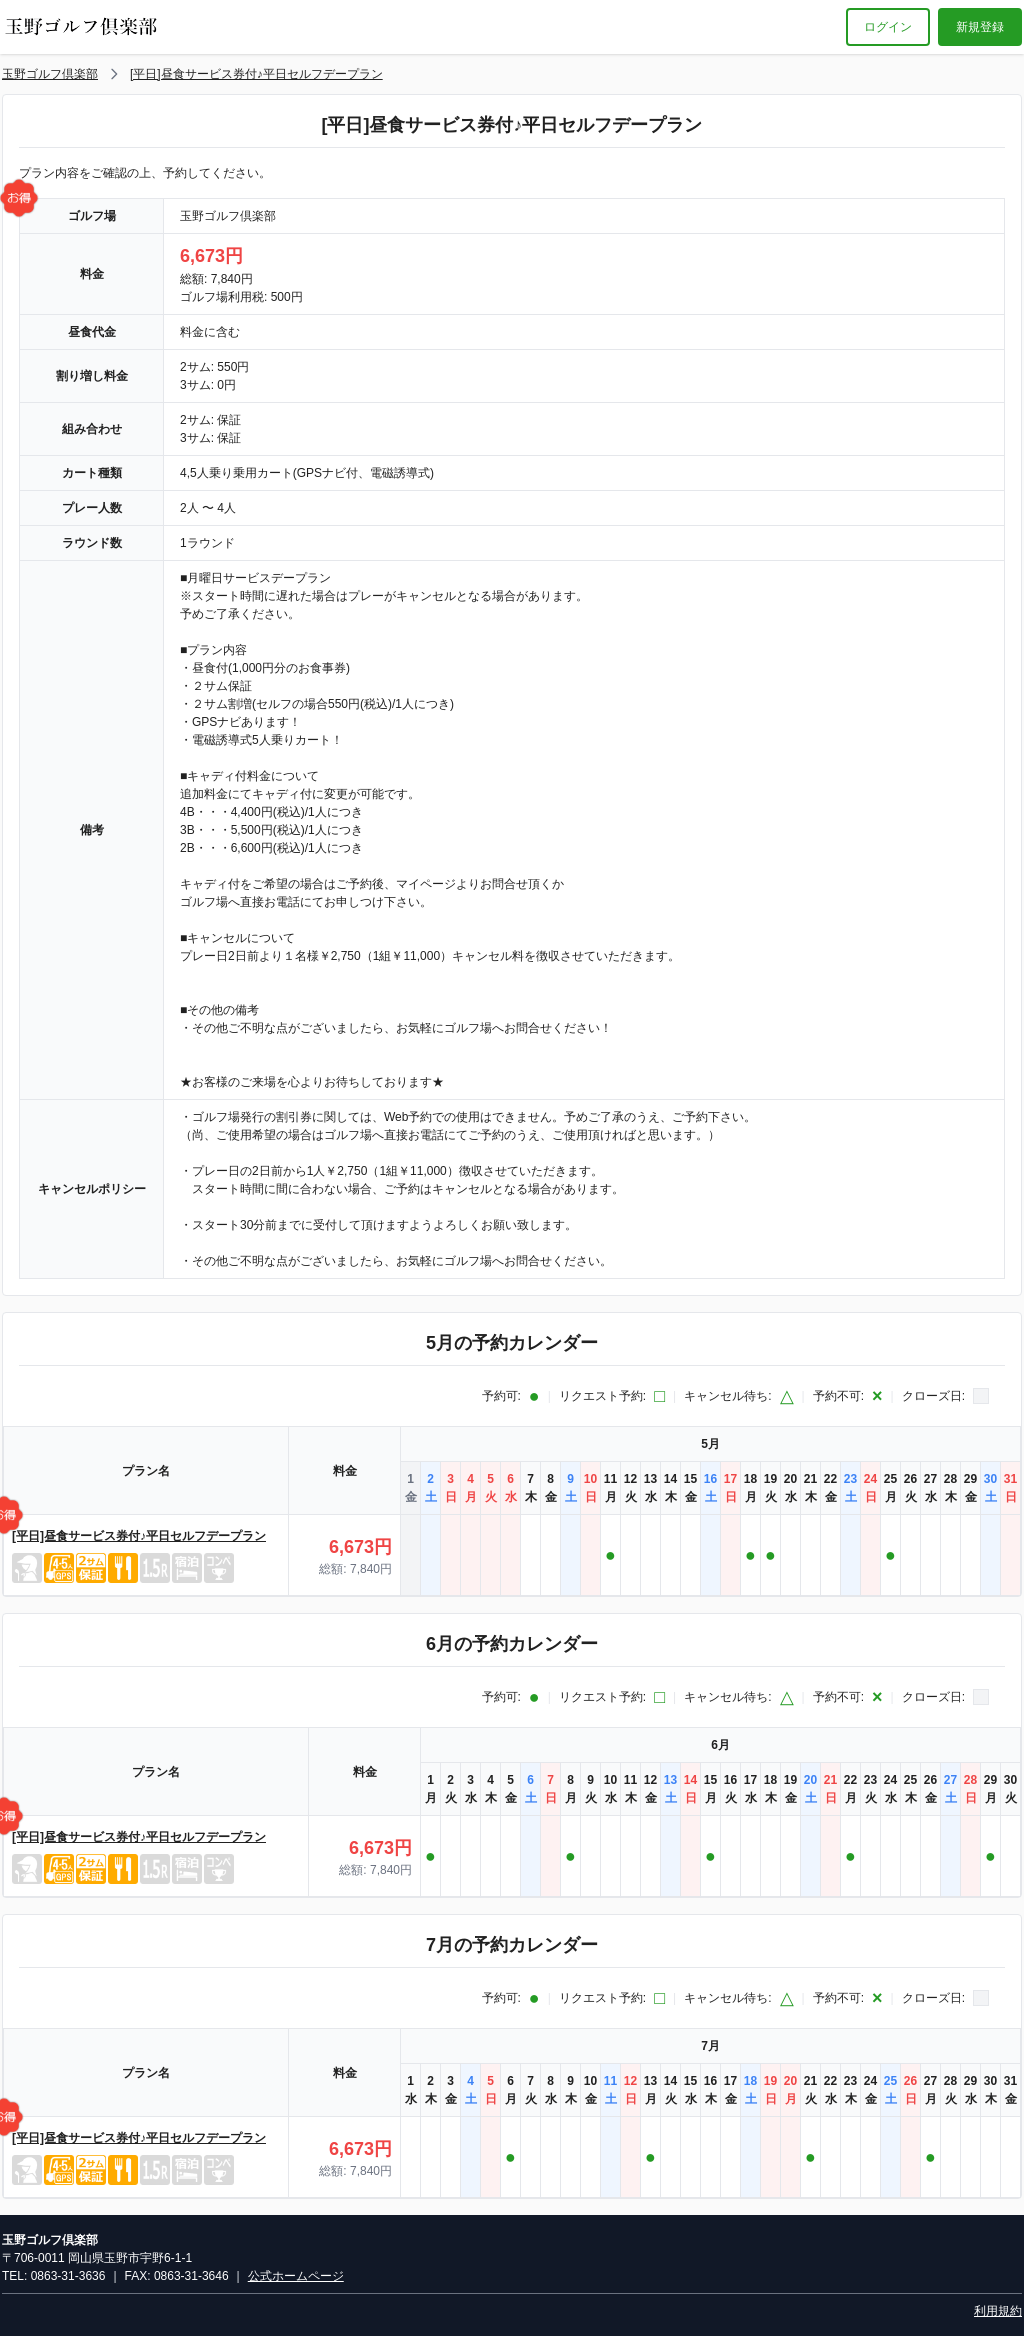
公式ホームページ (296, 2276)
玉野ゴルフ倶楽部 (50, 74)
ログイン (888, 27)
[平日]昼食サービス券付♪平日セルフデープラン (256, 74)
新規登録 (980, 27)
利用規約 (998, 2311)
